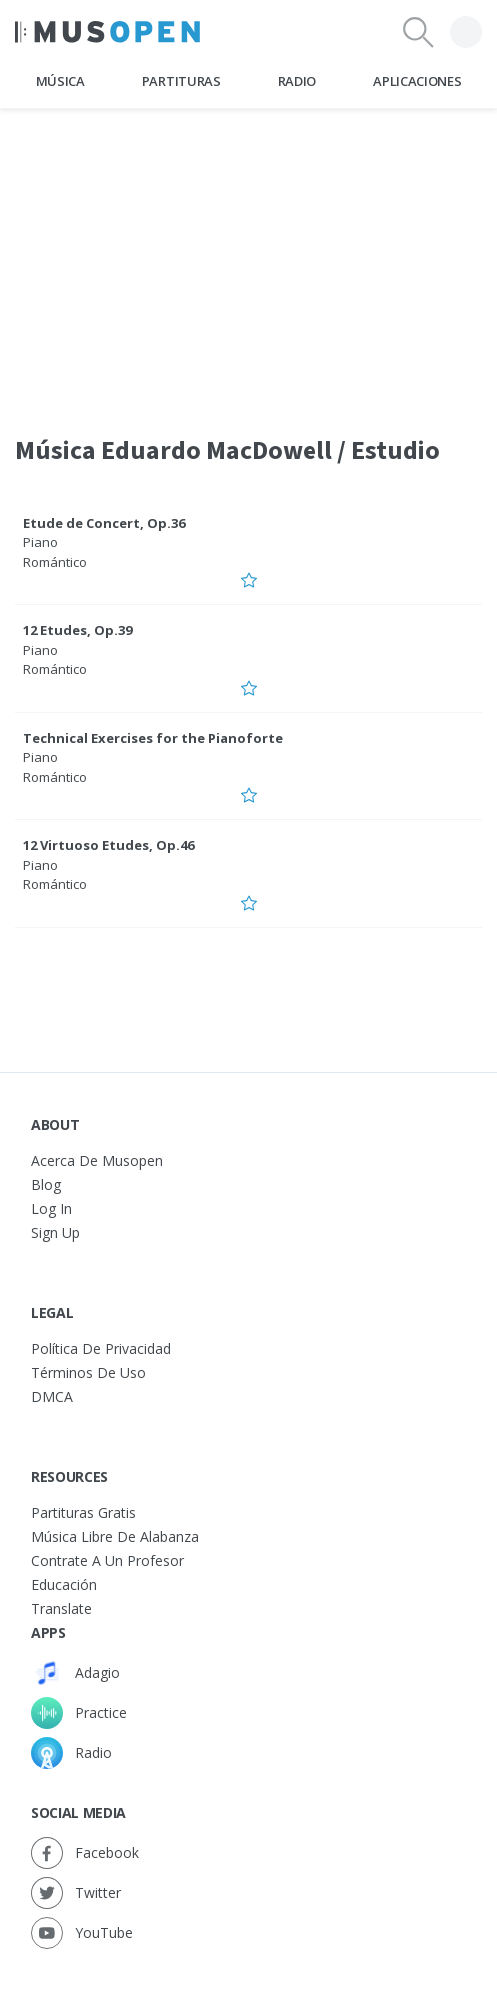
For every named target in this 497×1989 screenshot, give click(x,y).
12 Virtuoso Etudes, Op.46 (108, 845)
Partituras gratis (83, 1512)
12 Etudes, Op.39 (77, 630)
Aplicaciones (417, 81)
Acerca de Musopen (97, 1160)
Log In (51, 1208)
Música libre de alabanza (115, 1536)
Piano (40, 542)
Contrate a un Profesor (107, 1560)
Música (60, 81)
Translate (61, 1608)
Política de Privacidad (101, 1348)
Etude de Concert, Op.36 (104, 523)
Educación (64, 1584)
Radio (297, 81)
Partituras (181, 81)
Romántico (55, 562)
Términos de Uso (88, 1372)
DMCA (52, 1396)
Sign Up (55, 1232)
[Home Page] (107, 32)
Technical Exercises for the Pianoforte (153, 738)
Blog (46, 1184)
